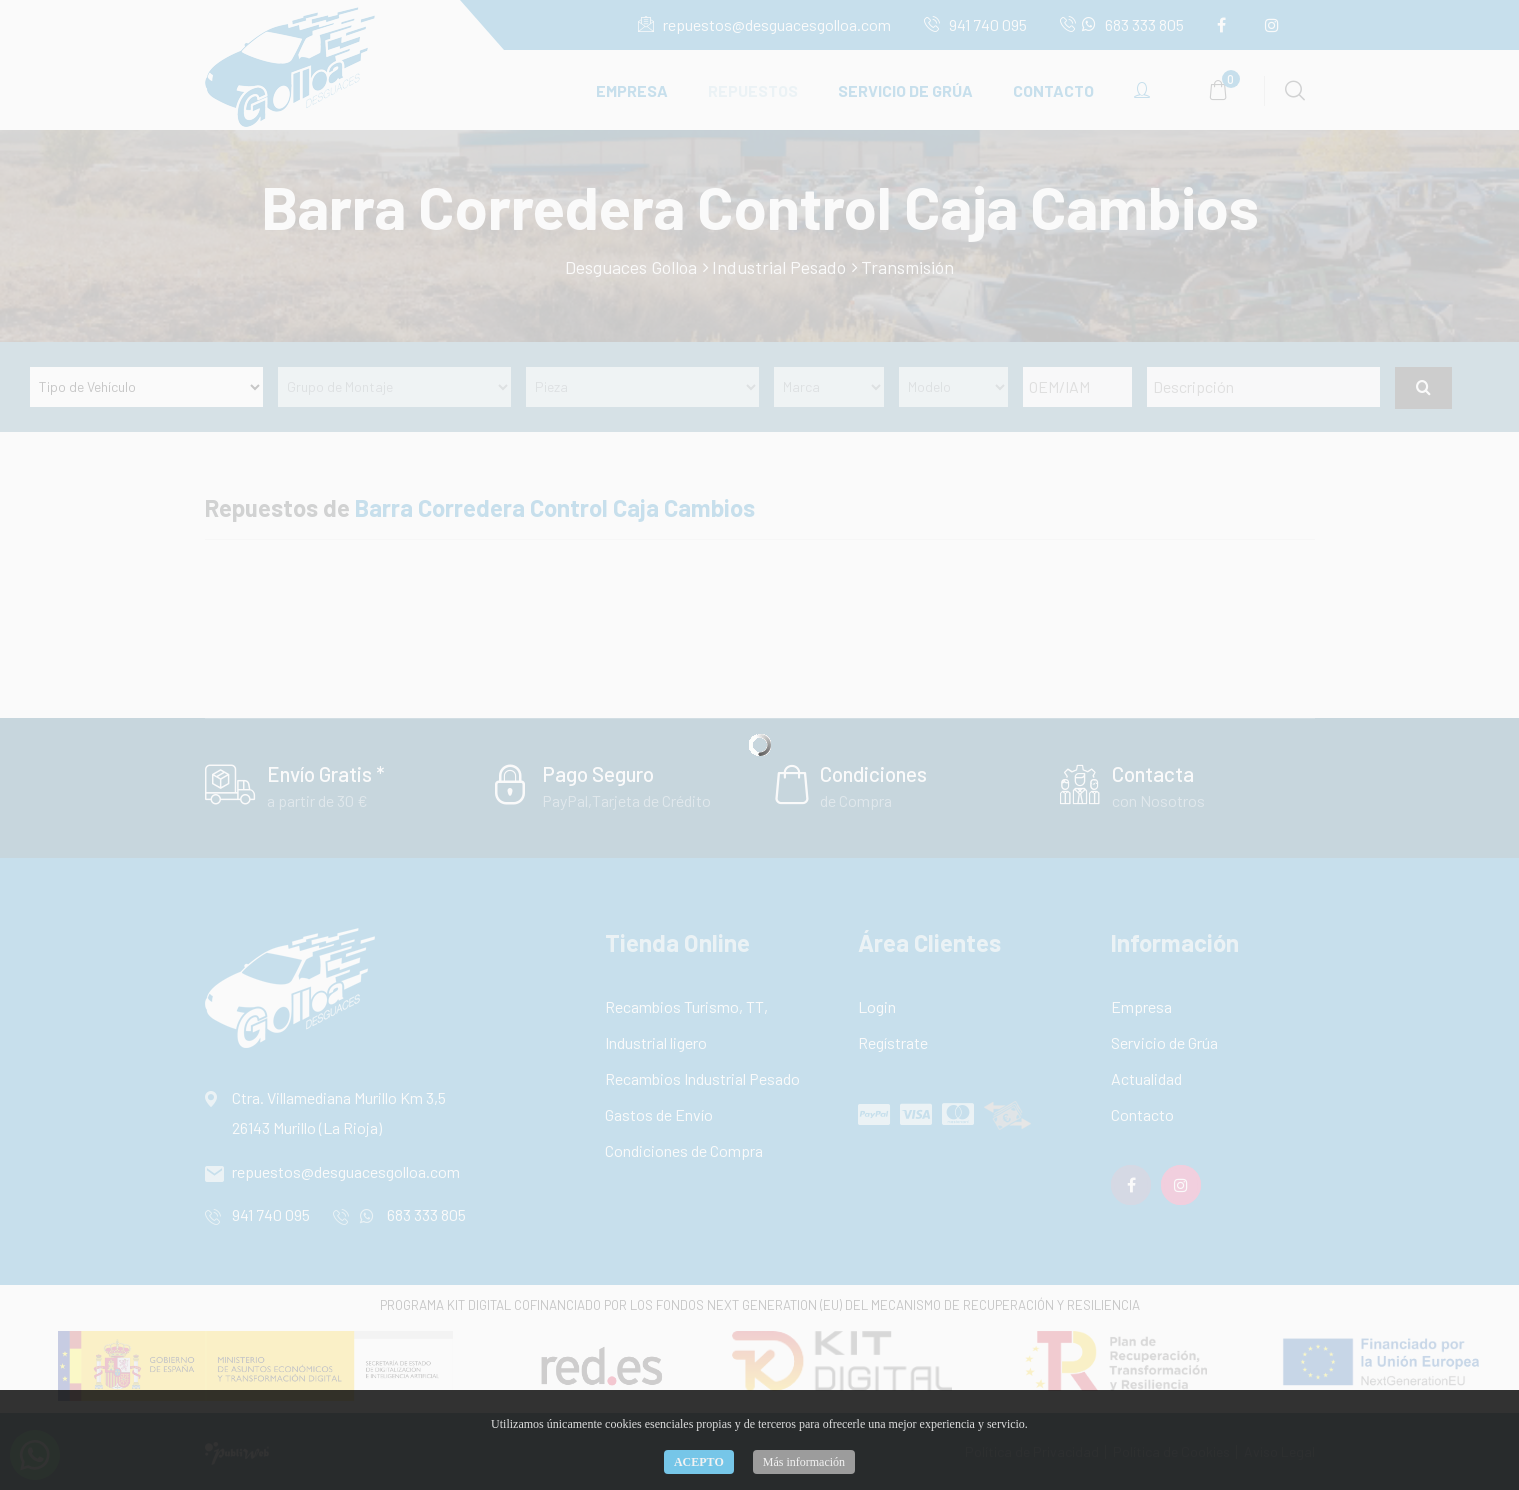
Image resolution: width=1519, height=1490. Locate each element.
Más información (804, 1462)
